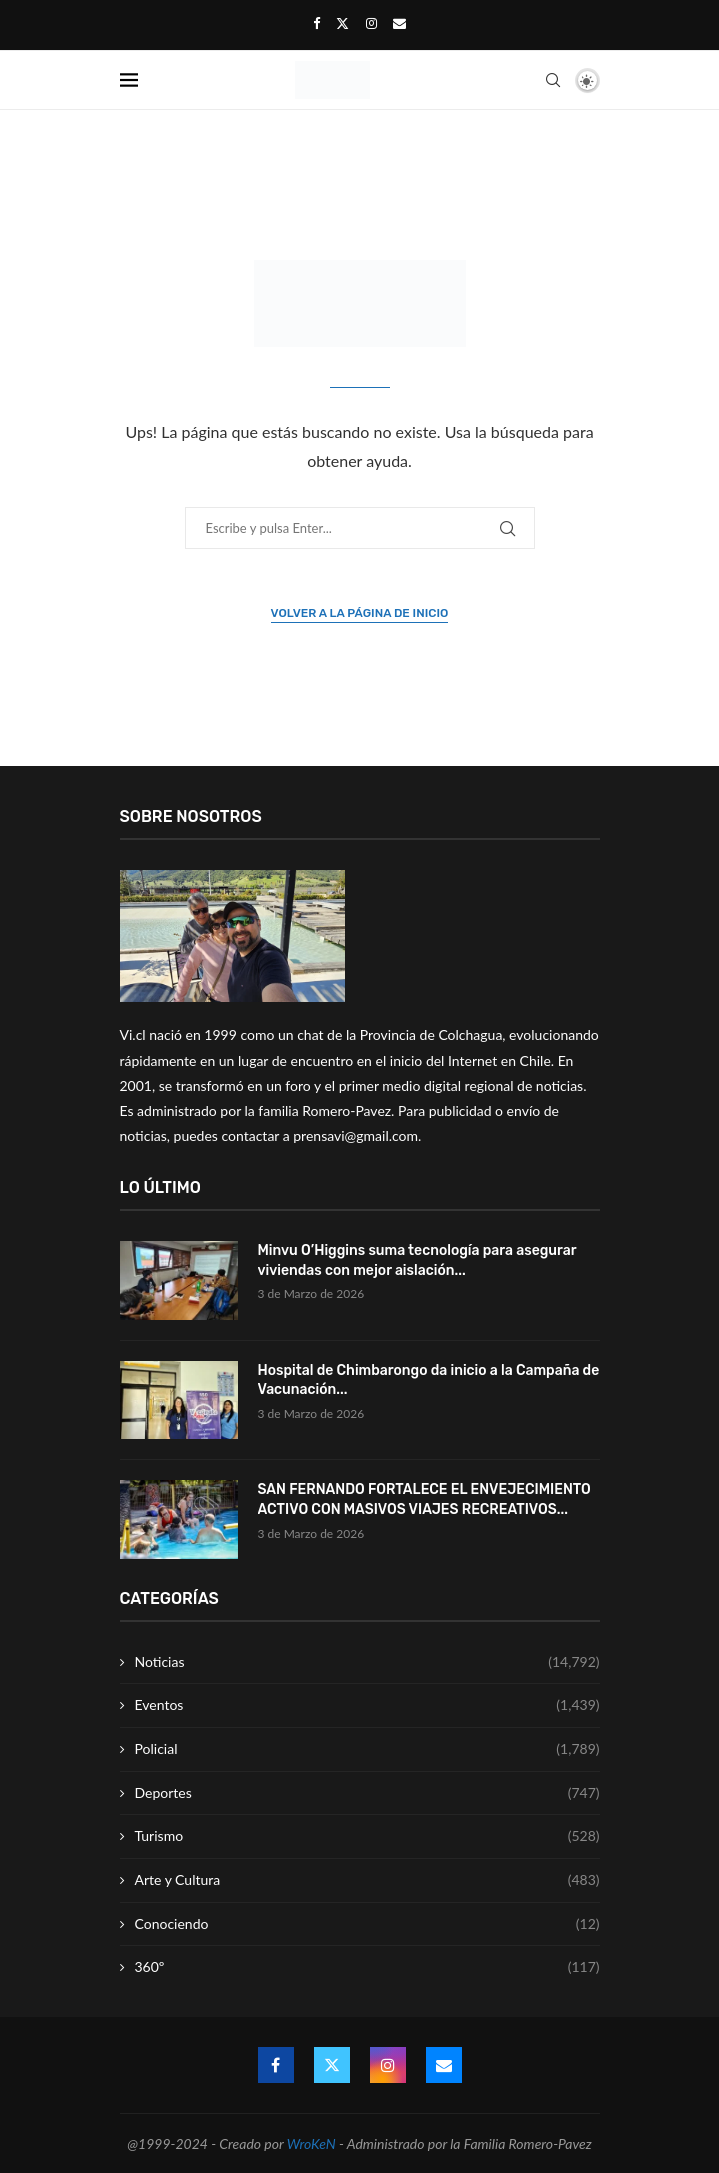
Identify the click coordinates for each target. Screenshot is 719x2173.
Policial (367, 1749)
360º (367, 1967)
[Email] (399, 23)
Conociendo (367, 1924)
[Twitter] (342, 23)
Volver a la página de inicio (360, 613)
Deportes (367, 1793)
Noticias (367, 1662)
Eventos (367, 1705)
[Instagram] (371, 23)
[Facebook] (316, 23)
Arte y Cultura (367, 1880)
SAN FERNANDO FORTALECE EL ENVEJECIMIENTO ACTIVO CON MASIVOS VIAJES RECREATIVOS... (424, 1499)
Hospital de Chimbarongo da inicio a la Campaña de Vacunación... (429, 1380)
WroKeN (311, 2143)
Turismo (367, 1836)
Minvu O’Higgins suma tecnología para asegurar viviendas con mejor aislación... (417, 1260)
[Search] (553, 80)
